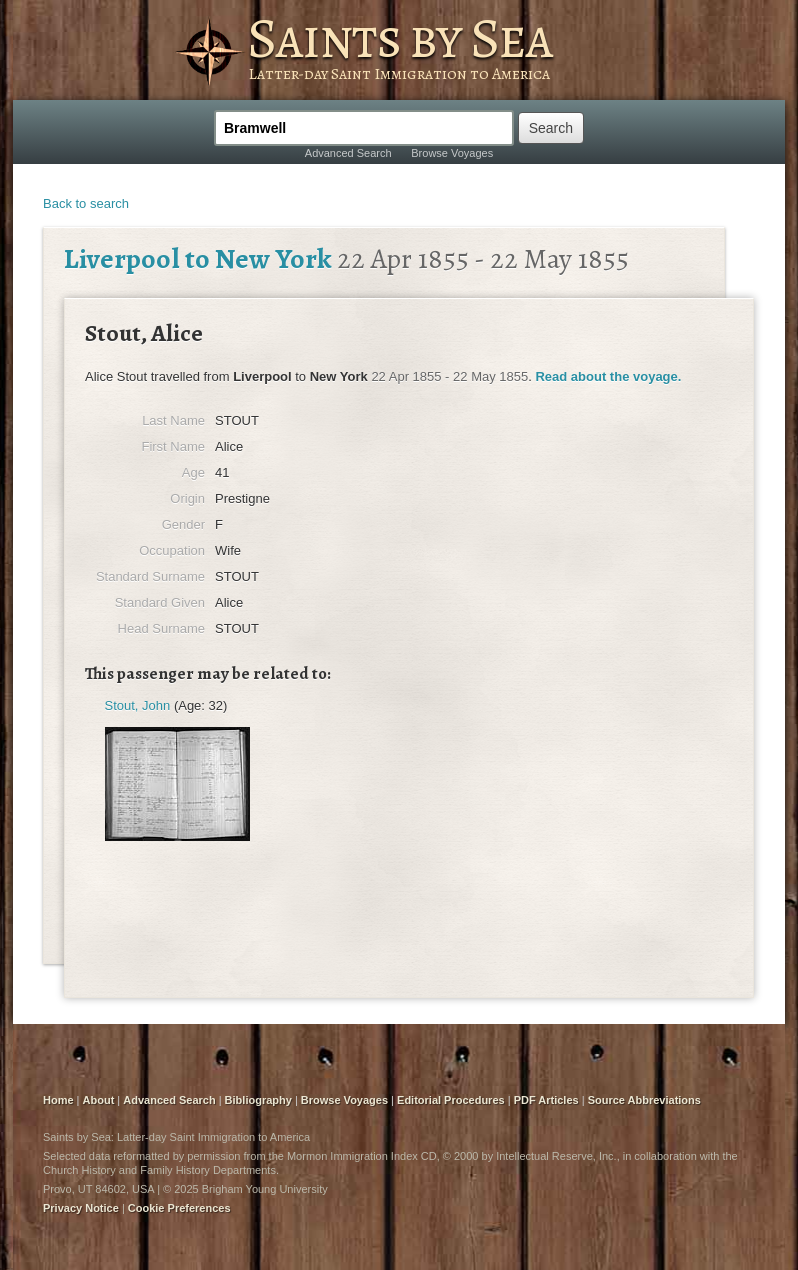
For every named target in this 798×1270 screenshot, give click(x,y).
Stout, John (138, 705)
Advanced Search (348, 153)
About (99, 1100)
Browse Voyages (452, 153)
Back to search (86, 203)
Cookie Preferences (179, 1208)
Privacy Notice (81, 1208)
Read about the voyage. (608, 376)
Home (58, 1100)
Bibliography (258, 1100)
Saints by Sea (399, 38)
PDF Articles (546, 1100)
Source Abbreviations (644, 1100)
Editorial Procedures (451, 1100)
